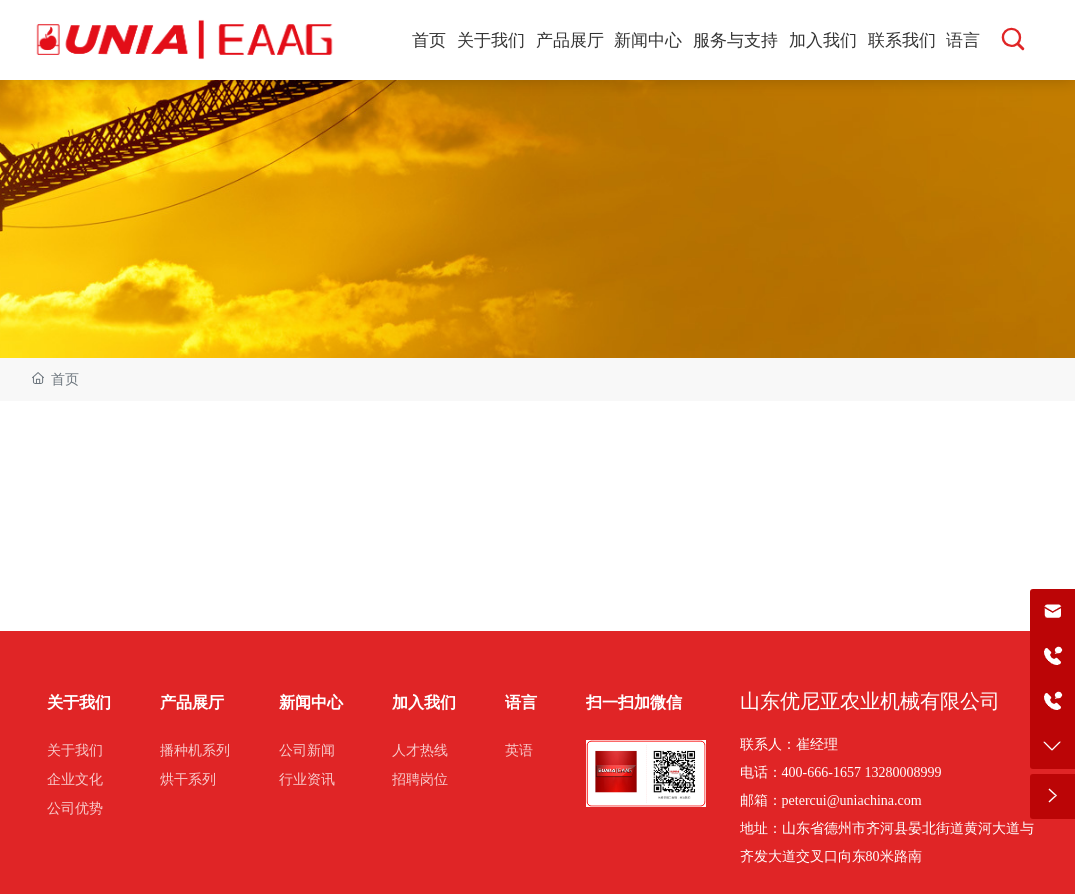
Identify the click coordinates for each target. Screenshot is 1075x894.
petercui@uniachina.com (852, 800)
